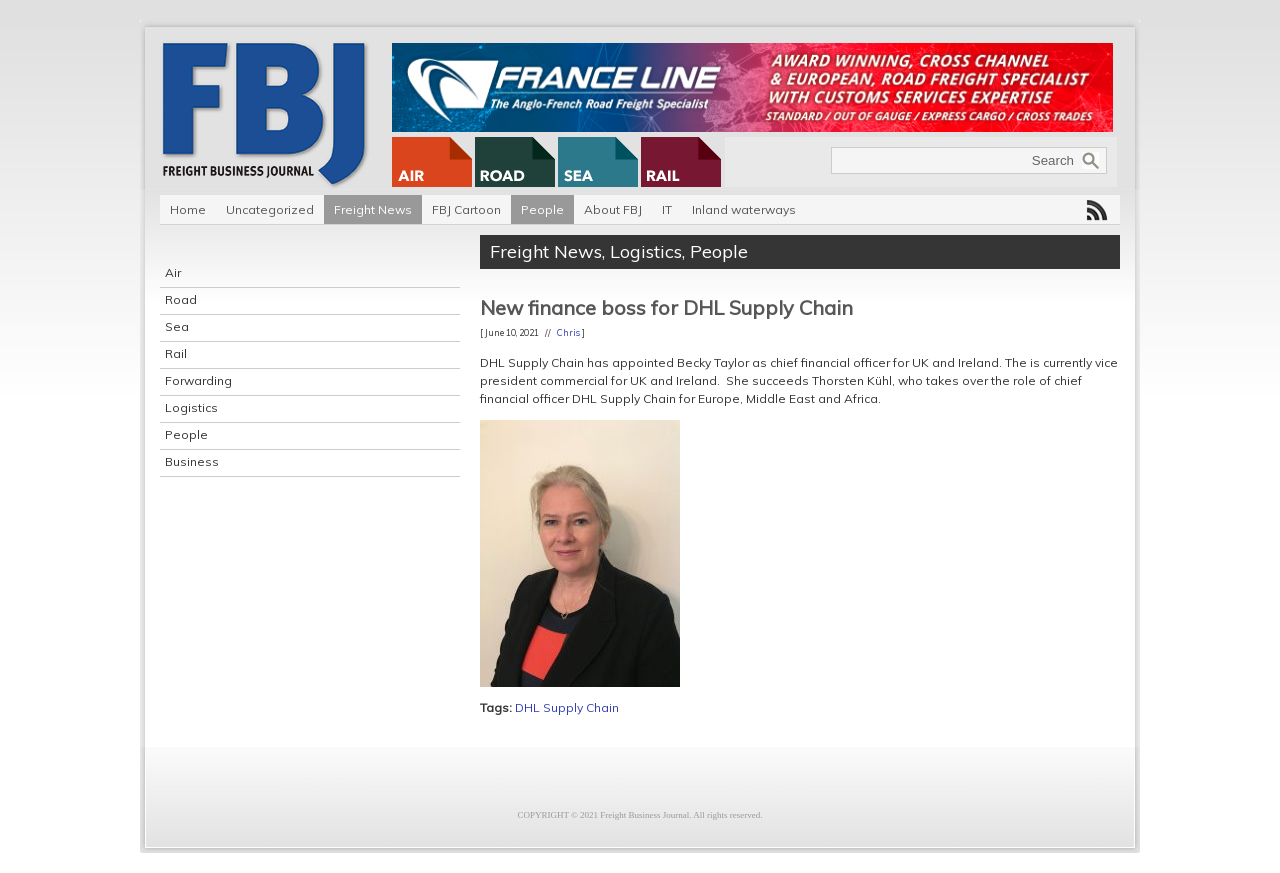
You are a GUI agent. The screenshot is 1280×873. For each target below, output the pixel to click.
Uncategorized (270, 209)
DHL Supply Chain (567, 707)
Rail (176, 353)
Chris (568, 332)
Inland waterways (744, 209)
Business (192, 461)
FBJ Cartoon (466, 209)
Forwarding (198, 380)
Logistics (191, 407)
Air (173, 272)
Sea (177, 326)
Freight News (373, 209)
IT (667, 209)
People (542, 209)
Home (188, 209)
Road (181, 299)
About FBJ (613, 209)
